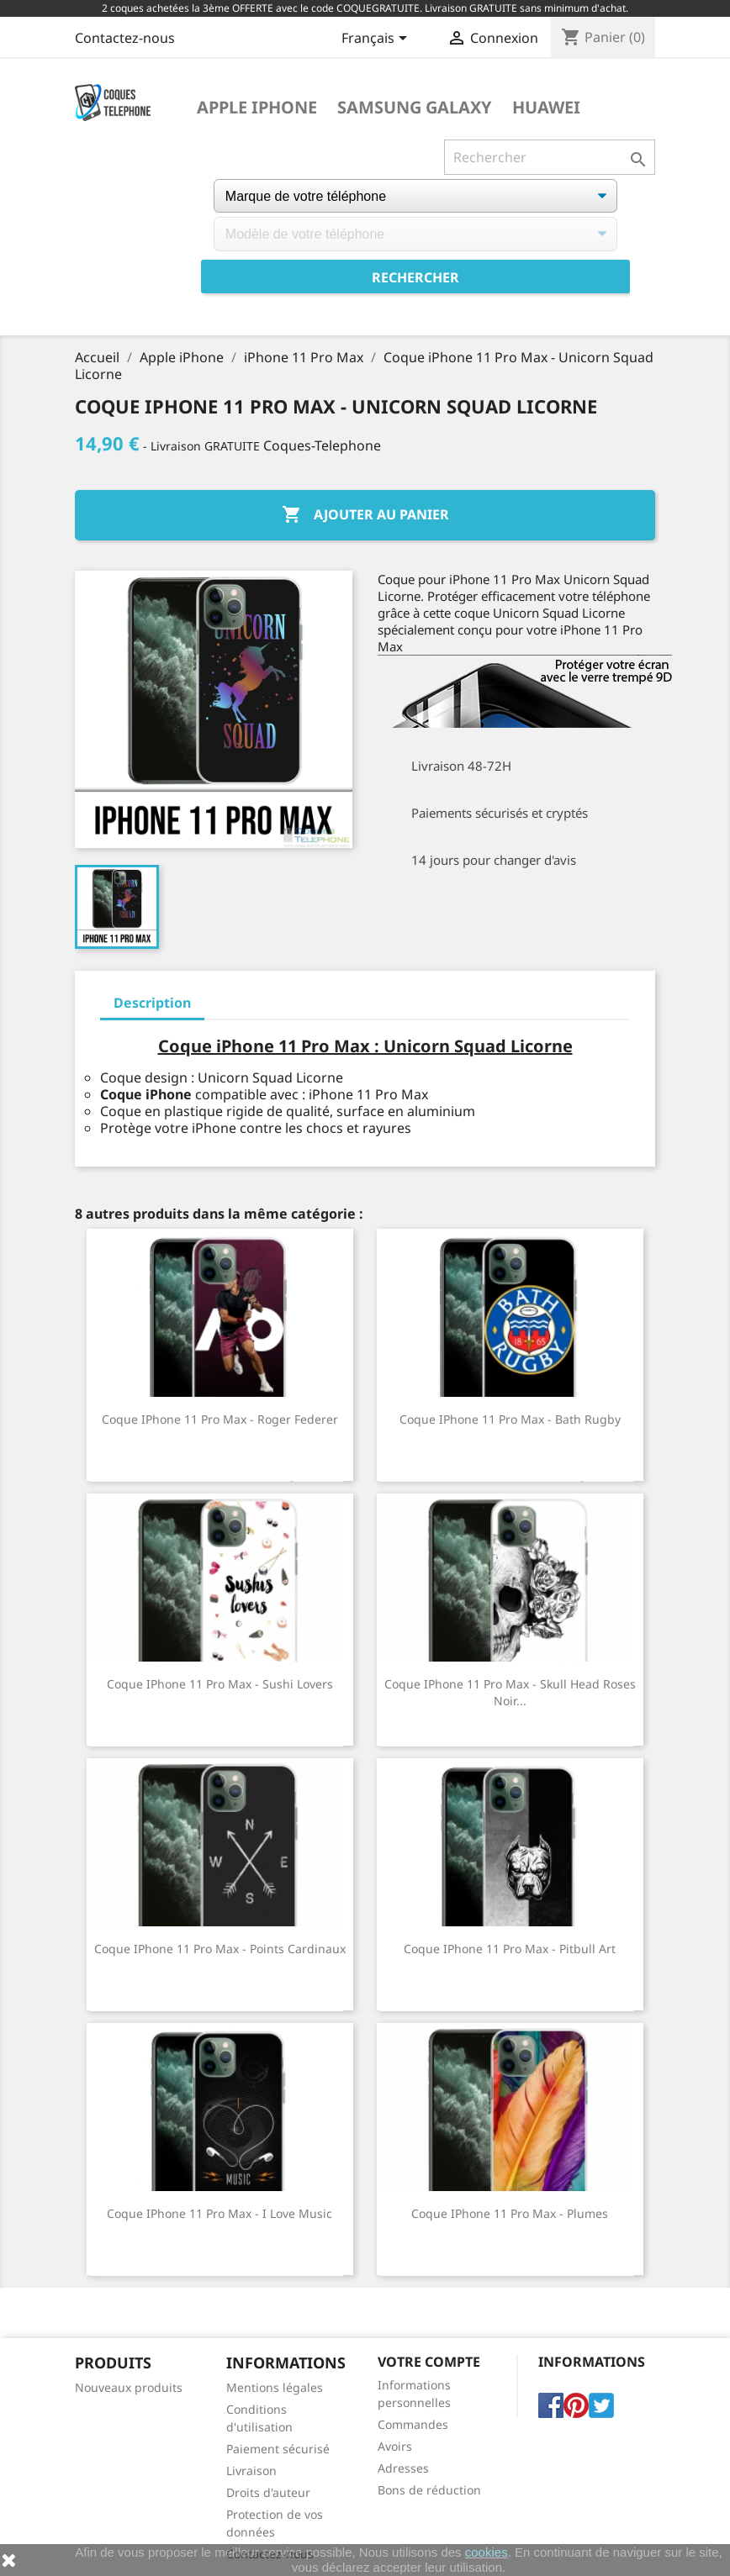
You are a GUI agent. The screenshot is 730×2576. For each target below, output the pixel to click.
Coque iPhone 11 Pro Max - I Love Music (219, 2213)
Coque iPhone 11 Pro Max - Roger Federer (220, 1419)
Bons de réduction (429, 2490)
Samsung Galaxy (414, 108)
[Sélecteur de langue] (377, 39)
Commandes (413, 2424)
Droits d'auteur (268, 2492)
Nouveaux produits (128, 2387)
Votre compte (429, 2361)
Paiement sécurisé (278, 2449)
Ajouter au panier (365, 515)
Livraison (251, 2471)
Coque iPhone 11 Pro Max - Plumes (509, 2213)
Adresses (403, 2468)
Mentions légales (274, 2387)
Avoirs (395, 2446)
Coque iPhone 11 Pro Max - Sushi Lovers (220, 1684)
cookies (486, 2552)
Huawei (546, 108)
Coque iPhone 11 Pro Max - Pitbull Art (510, 1949)
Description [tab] (152, 1002)
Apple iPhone (257, 108)
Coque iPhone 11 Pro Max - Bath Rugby (510, 1419)
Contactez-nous (125, 38)
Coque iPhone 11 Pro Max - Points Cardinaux (220, 1949)
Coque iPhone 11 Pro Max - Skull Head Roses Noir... (510, 1692)
